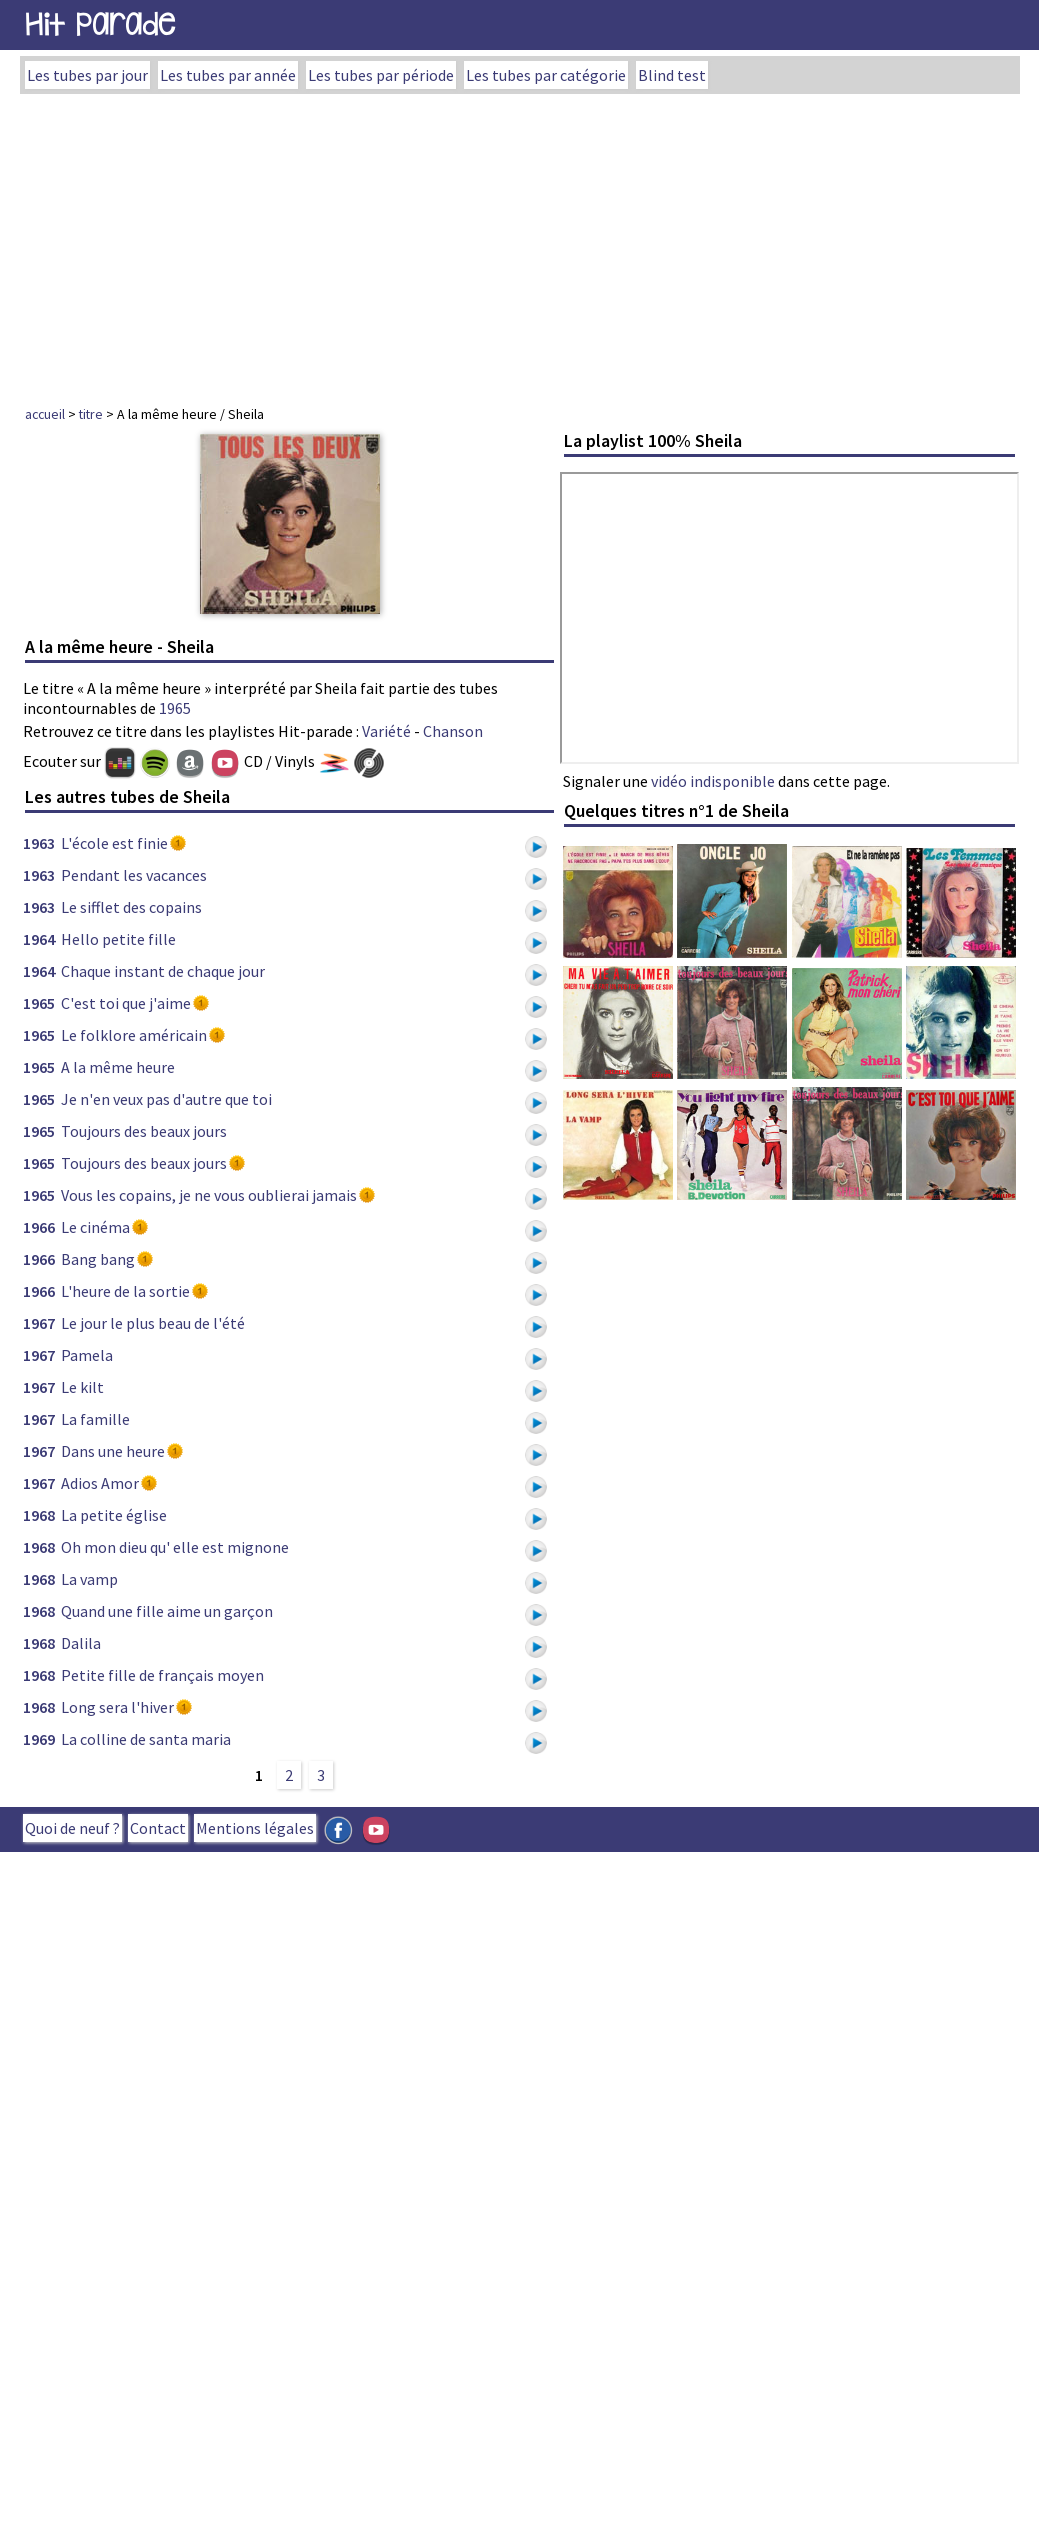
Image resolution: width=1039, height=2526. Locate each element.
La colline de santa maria (146, 1739)
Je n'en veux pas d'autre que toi (166, 1099)
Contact (158, 1828)
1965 (175, 708)
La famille (95, 1419)
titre (91, 414)
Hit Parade (100, 24)
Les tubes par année (228, 75)
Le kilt (82, 1387)
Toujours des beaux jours (144, 1131)
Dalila (81, 1643)
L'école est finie (114, 843)
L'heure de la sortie (125, 1291)
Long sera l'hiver (117, 1707)
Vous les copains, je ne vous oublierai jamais (209, 1195)
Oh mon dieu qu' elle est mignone (175, 1547)
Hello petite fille (118, 939)
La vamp (89, 1579)
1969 (39, 1739)
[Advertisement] (520, 244)
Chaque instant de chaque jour (163, 971)
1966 (39, 1227)
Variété (386, 731)
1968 (39, 1515)
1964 (39, 939)
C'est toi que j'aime (126, 1003)
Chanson (453, 731)
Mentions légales (255, 1828)
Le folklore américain (134, 1035)
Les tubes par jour (87, 75)
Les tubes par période (381, 75)
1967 (39, 1323)
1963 (39, 843)
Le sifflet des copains (131, 907)
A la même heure (118, 1067)
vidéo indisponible (713, 781)
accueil (45, 414)
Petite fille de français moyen (162, 1675)
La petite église (114, 1515)
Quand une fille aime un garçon (167, 1611)
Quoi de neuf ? (72, 1828)
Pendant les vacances (134, 875)
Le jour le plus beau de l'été (153, 1323)
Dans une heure (113, 1451)
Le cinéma (95, 1227)
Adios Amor (100, 1483)
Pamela (87, 1355)
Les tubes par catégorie (546, 75)
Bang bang (98, 1259)
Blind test (672, 75)
